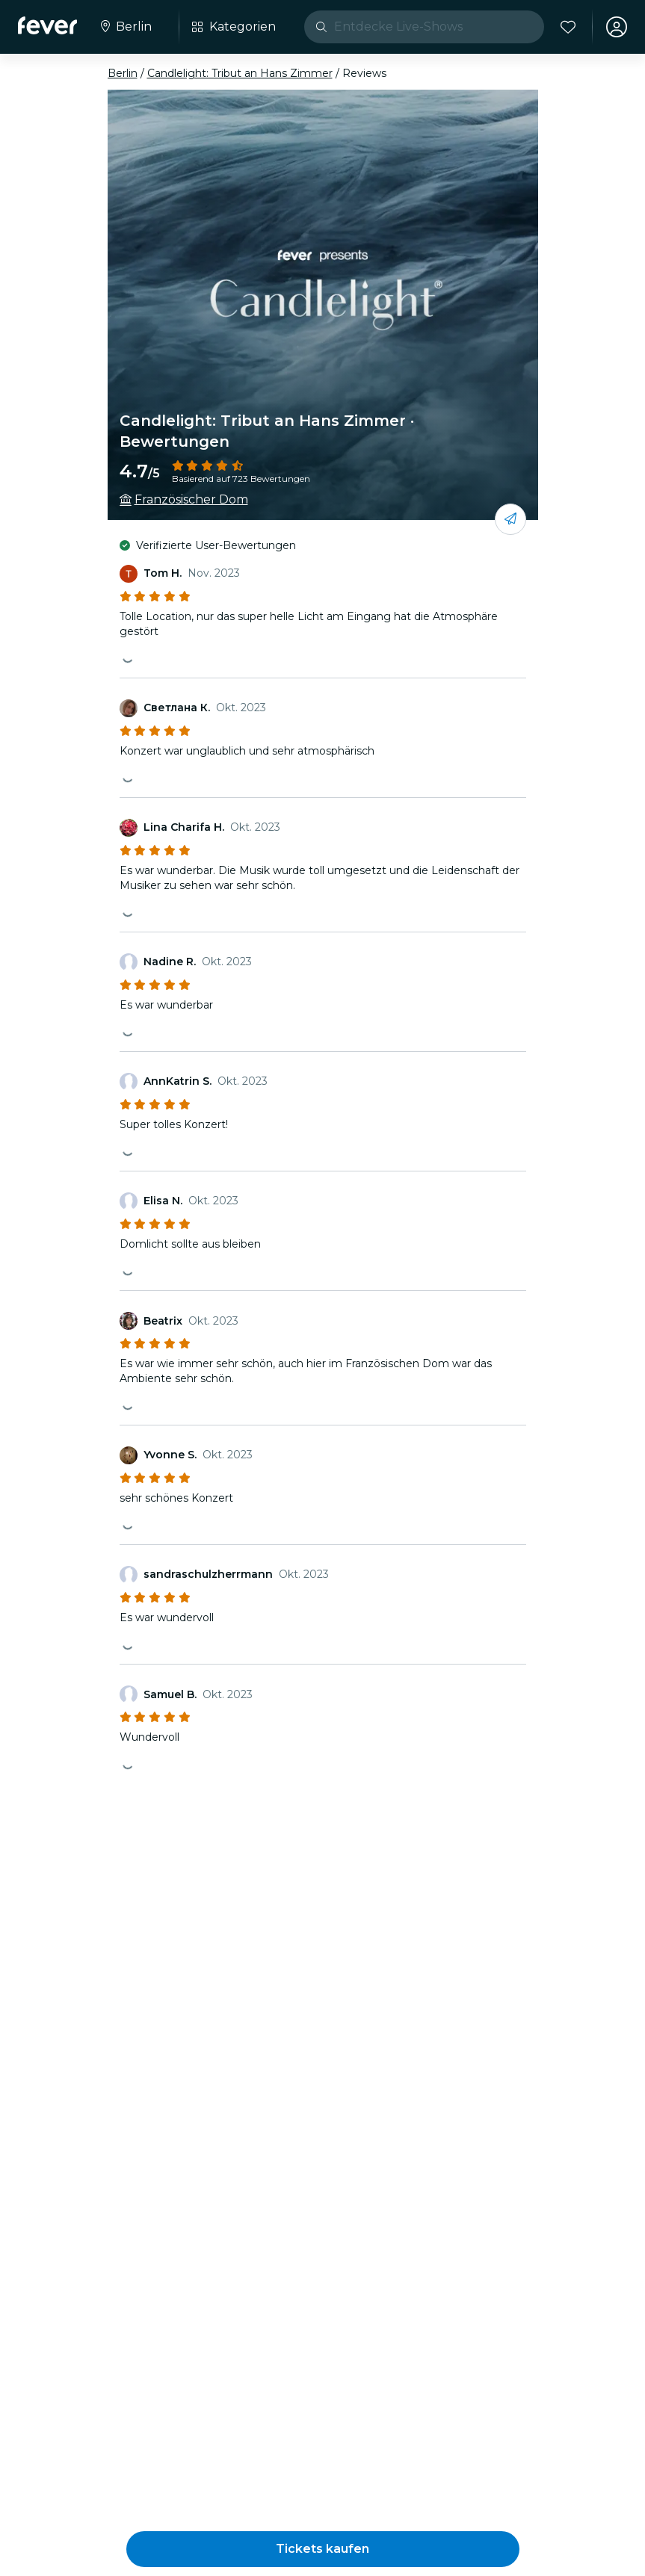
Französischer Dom (191, 499)
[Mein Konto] (616, 26)
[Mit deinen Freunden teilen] (510, 519)
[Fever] (47, 25)
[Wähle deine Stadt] (125, 26)
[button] (322, 2549)
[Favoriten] (568, 26)
